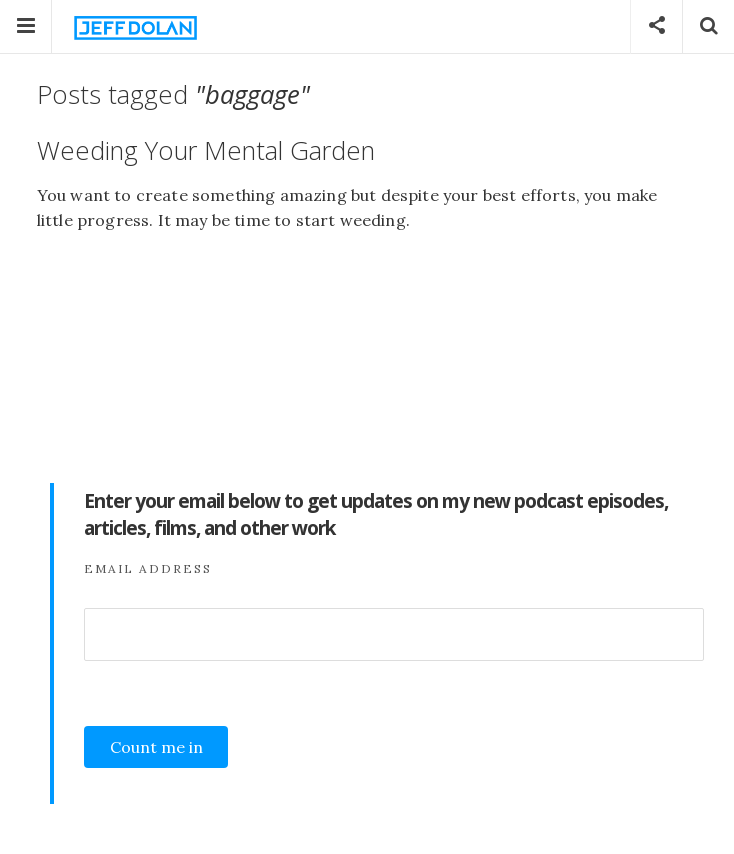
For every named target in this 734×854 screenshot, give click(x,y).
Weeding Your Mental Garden (206, 150)
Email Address (148, 568)
